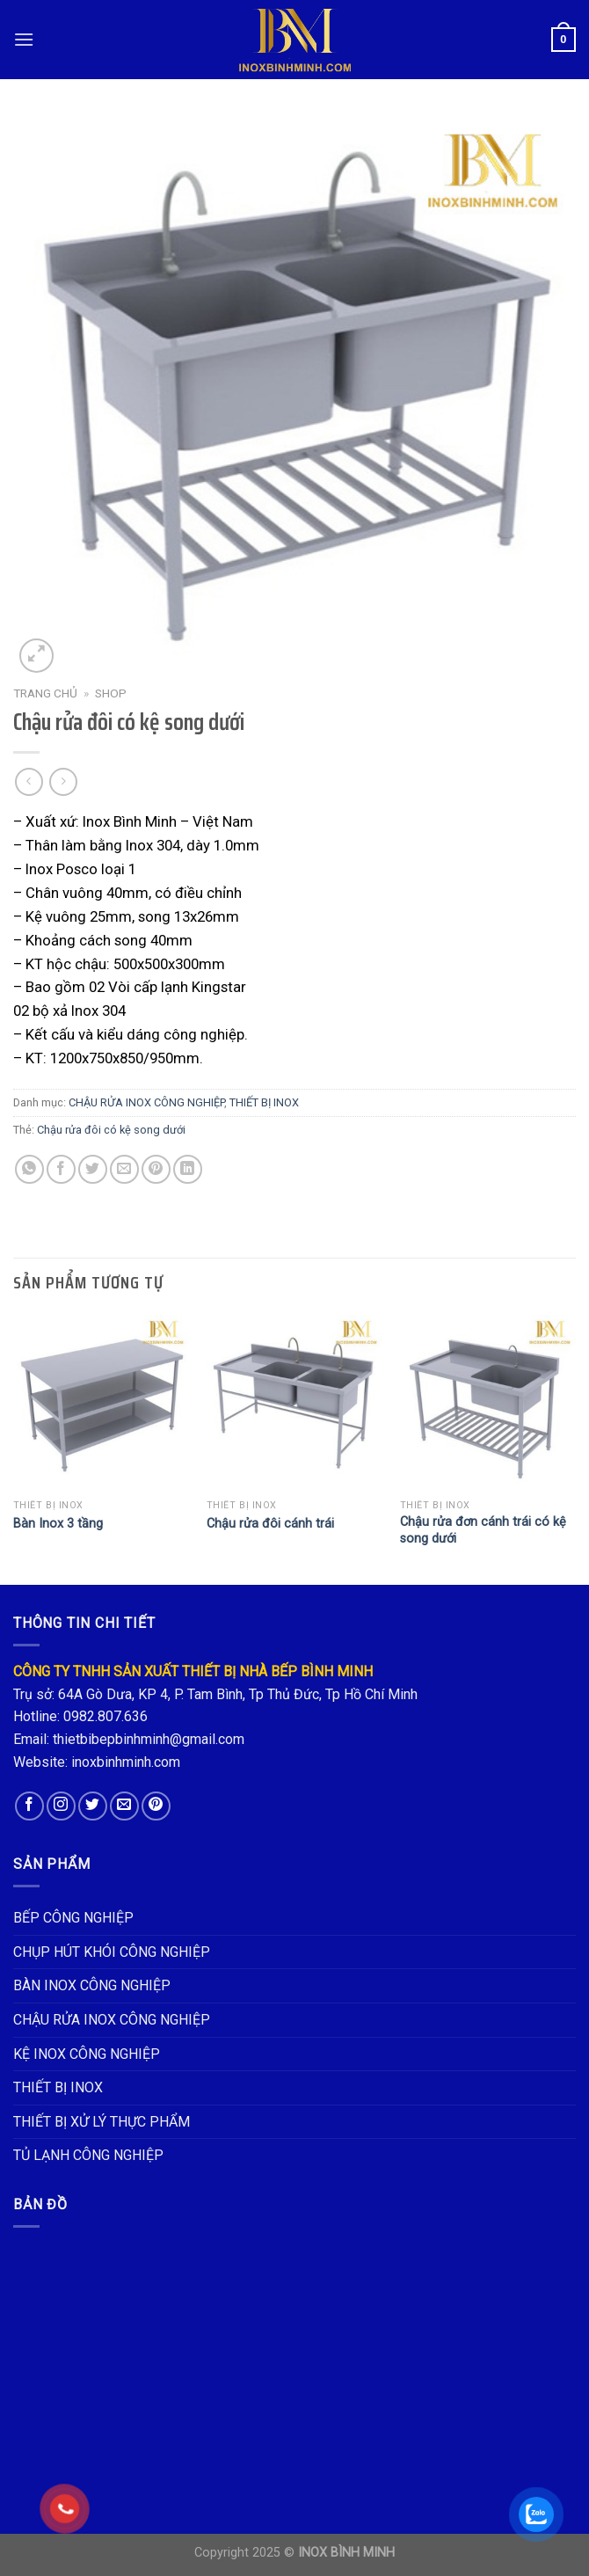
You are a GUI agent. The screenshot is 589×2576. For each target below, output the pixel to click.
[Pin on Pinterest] (156, 1169)
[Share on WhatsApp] (29, 1169)
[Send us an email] (124, 1806)
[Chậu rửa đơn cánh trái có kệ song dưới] (488, 1403)
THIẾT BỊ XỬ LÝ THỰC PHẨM (101, 2121)
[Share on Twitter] (92, 1169)
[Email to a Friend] (124, 1169)
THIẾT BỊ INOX (264, 1102)
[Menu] (23, 39)
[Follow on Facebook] (29, 1806)
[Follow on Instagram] (61, 1806)
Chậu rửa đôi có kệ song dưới (111, 1129)
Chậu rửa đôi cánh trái (270, 1523)
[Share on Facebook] (61, 1169)
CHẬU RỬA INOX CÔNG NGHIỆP (146, 1102)
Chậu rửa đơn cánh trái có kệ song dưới (483, 1530)
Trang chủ (45, 693)
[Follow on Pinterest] (156, 1806)
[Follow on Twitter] (92, 1806)
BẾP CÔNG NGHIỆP (73, 1917)
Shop (111, 693)
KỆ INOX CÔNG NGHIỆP (86, 2054)
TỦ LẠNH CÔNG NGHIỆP (88, 2155)
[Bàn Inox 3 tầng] (101, 1403)
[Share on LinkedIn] (187, 1169)
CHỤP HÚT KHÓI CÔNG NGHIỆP (111, 1952)
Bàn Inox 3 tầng (58, 1523)
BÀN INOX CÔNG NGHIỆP (92, 1985)
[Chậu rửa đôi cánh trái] (294, 1403)
